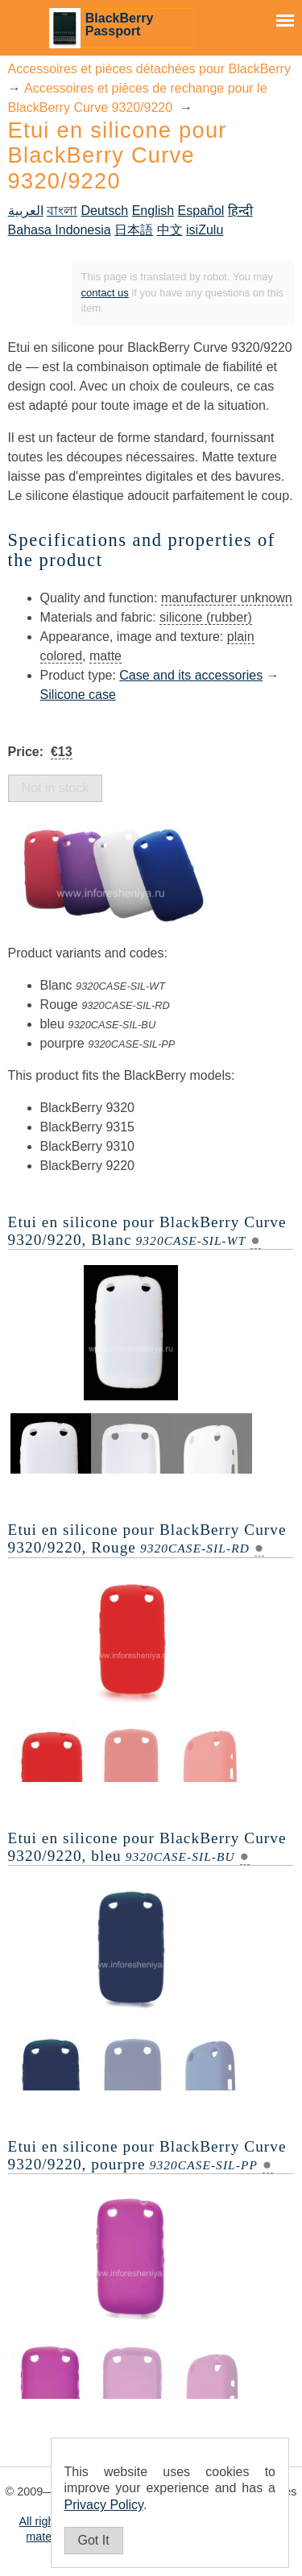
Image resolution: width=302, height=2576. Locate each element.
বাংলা (62, 210)
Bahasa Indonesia (59, 230)
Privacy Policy (103, 2505)
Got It (94, 2540)
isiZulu (204, 230)
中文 (170, 230)
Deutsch (105, 210)
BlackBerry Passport (119, 24)
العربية (25, 210)
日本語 (133, 230)
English (153, 210)
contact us (105, 293)
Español (201, 210)
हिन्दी (240, 210)
